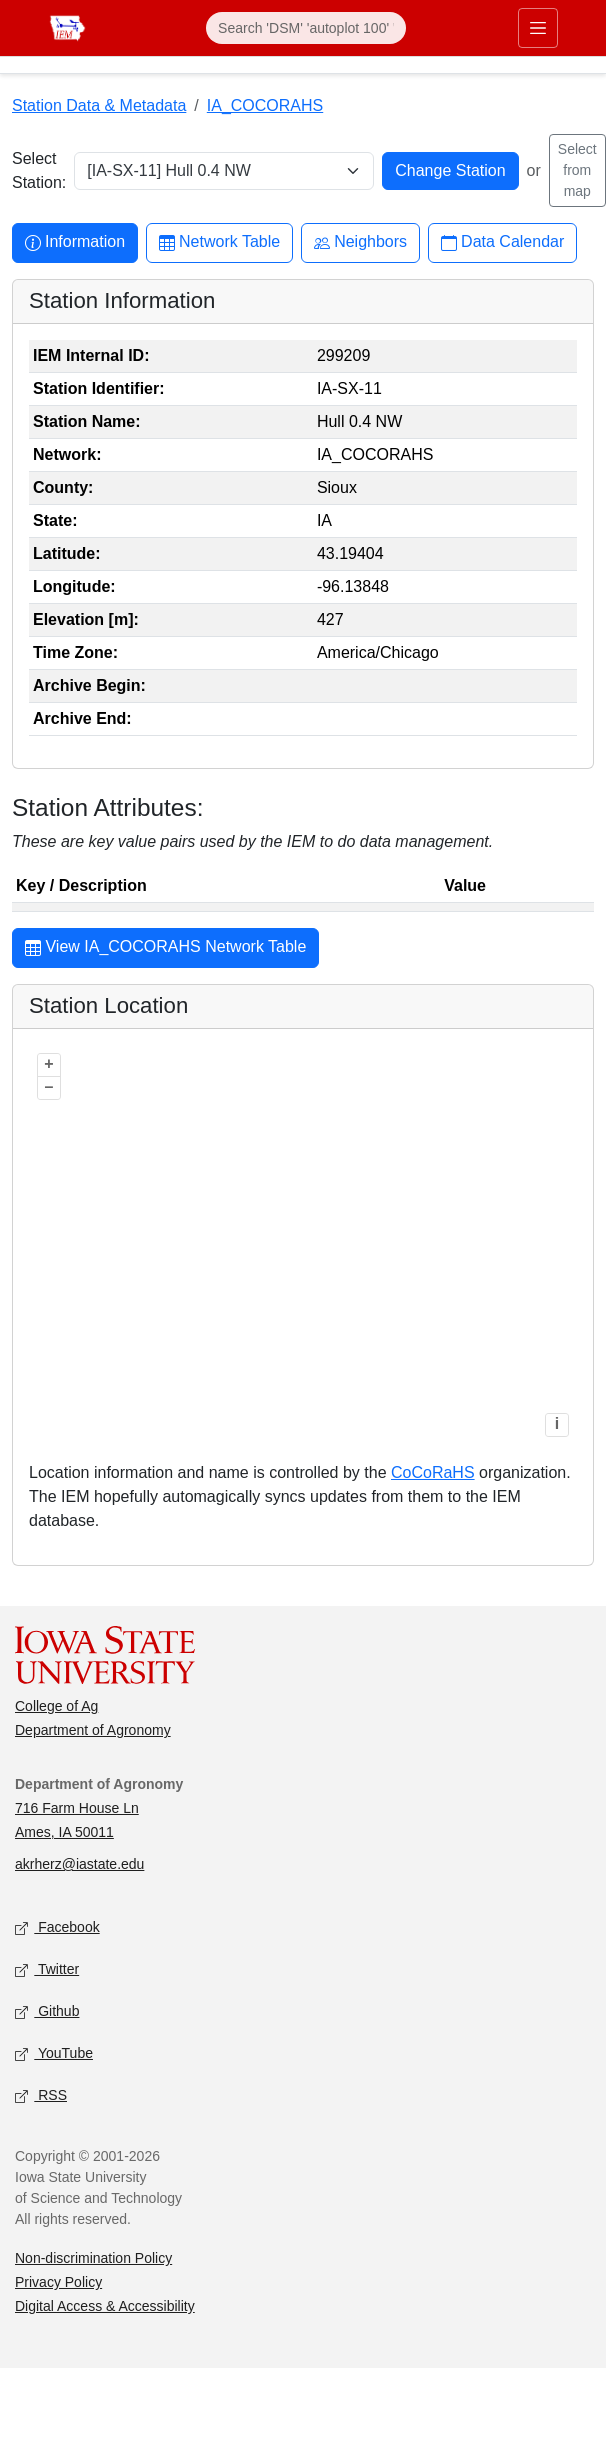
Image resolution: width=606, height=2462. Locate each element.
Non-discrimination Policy (93, 2258)
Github (47, 2012)
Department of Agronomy (93, 1730)
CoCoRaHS (433, 1472)
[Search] (306, 28)
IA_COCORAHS (265, 105)
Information (75, 242)
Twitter (47, 1970)
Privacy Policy (58, 2282)
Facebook (57, 1928)
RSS (41, 2096)
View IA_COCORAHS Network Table (165, 949)
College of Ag (56, 1706)
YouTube (54, 2054)
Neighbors (360, 242)
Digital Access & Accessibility (105, 2306)
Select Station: (39, 170)
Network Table (219, 242)
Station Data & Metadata (99, 105)
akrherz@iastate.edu (79, 1864)
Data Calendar (502, 242)
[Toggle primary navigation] (538, 28)
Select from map (577, 170)
